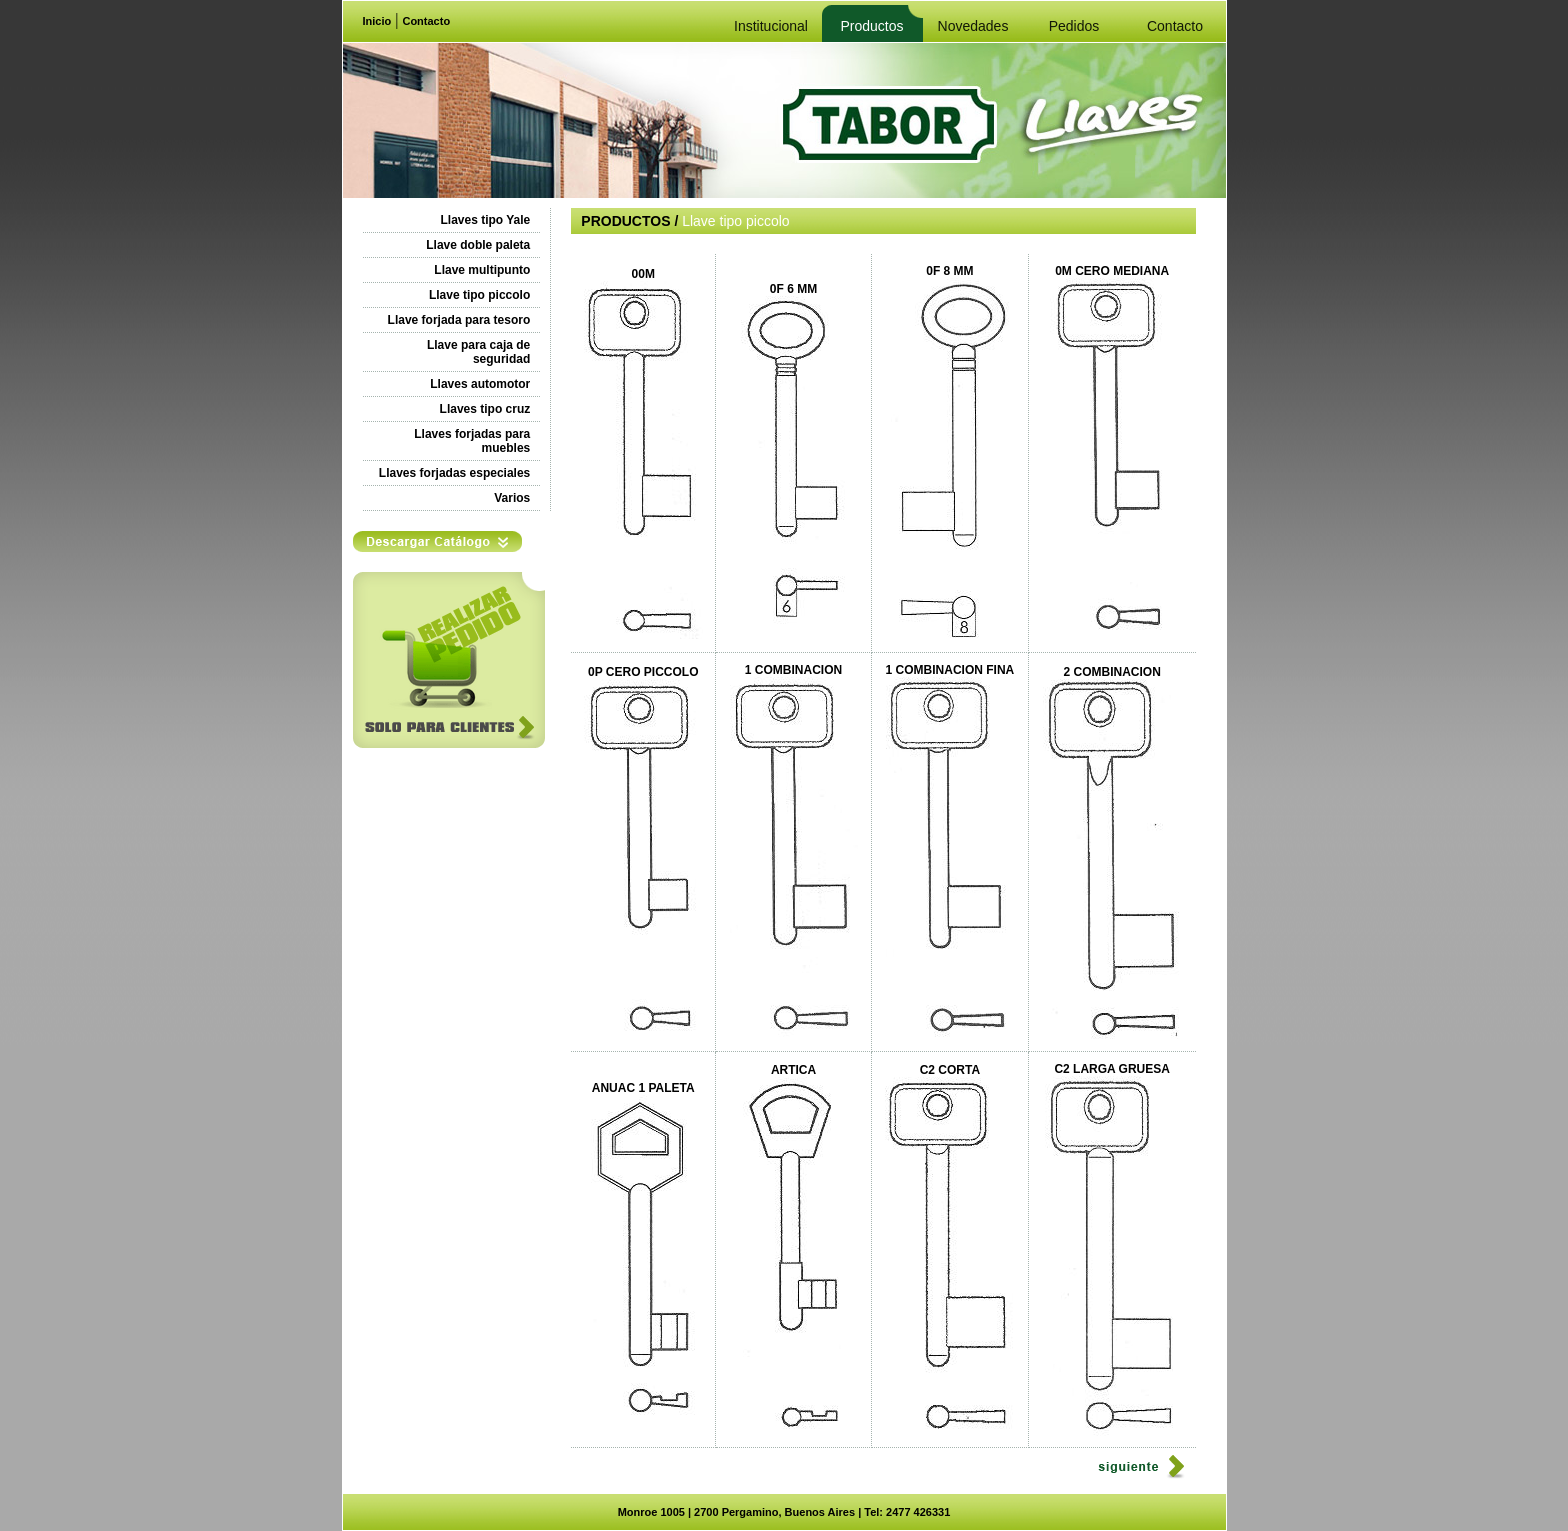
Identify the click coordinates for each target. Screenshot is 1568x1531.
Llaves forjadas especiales (454, 473)
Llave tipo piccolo (479, 295)
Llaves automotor (480, 384)
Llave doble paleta (478, 245)
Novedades (973, 26)
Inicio (377, 21)
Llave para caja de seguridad (478, 352)
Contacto (426, 21)
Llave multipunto (482, 270)
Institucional (771, 26)
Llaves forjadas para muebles (472, 441)
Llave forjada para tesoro (459, 320)
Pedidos (1074, 26)
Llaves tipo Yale (485, 220)
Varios (512, 498)
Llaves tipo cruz (485, 409)
